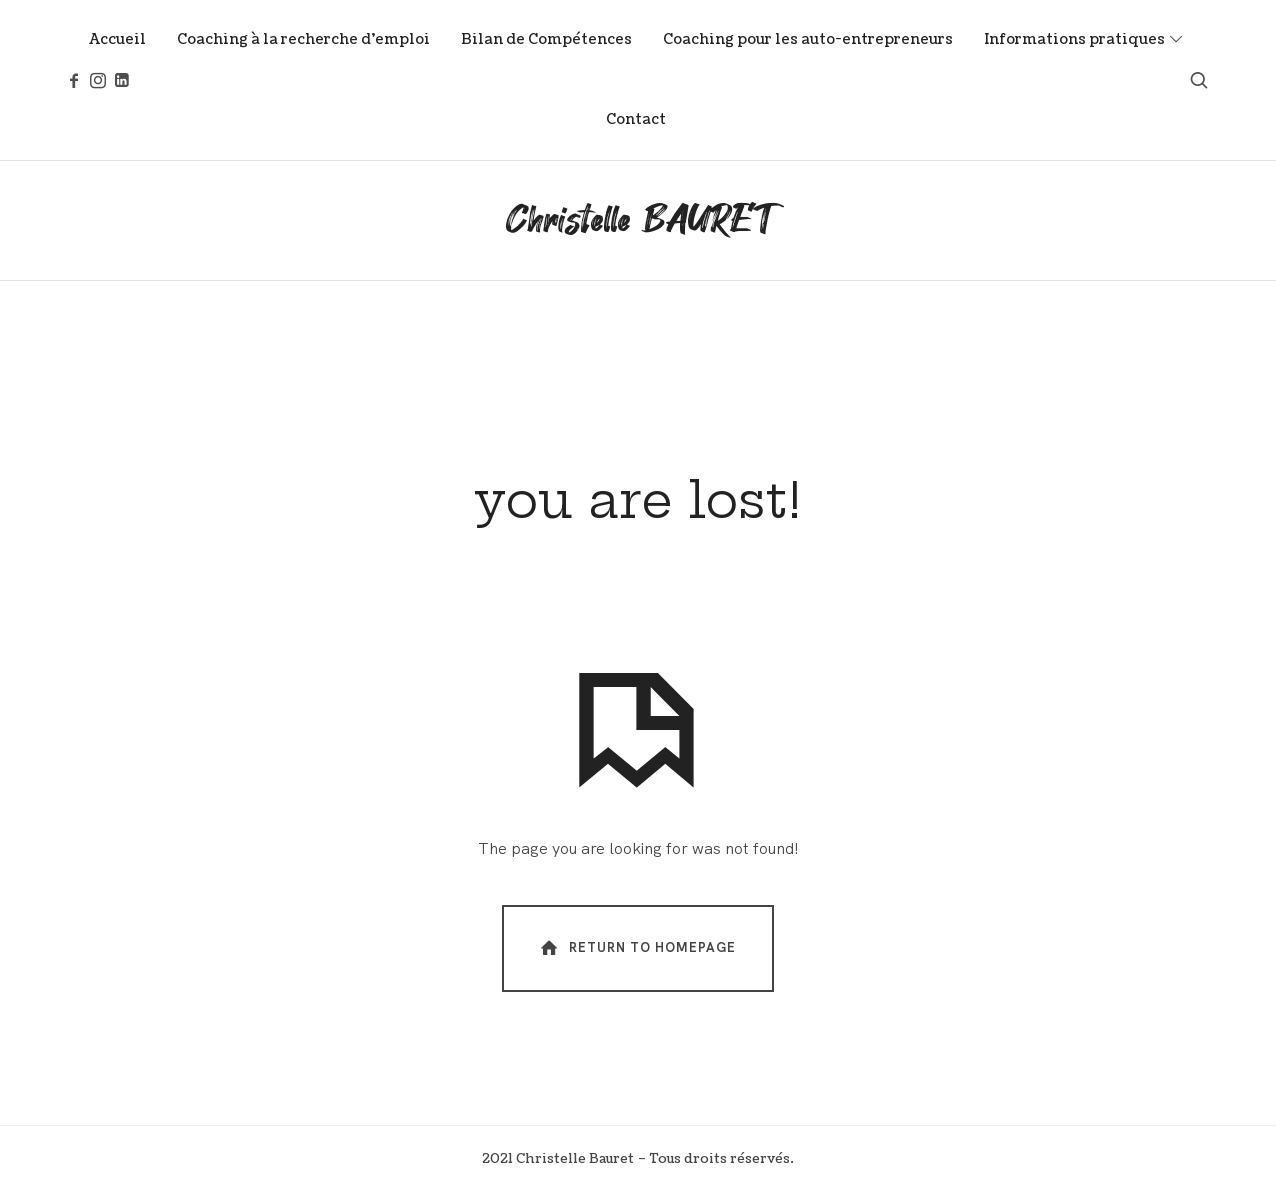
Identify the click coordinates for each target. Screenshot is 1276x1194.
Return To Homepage (636, 947)
